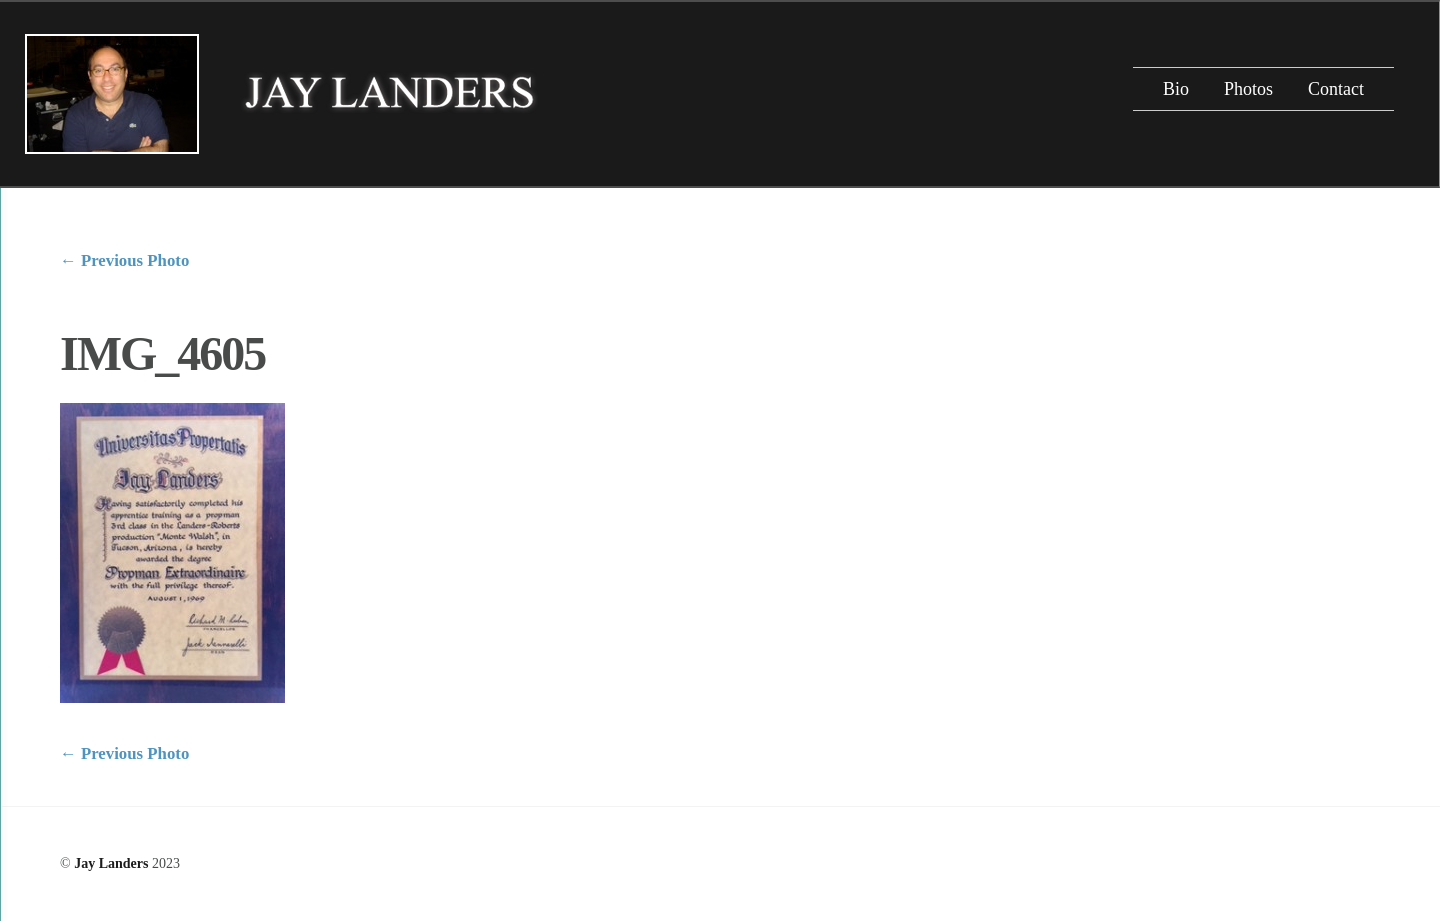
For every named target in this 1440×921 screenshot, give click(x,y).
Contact (1336, 89)
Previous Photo (124, 260)
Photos (1248, 89)
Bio (1176, 89)
